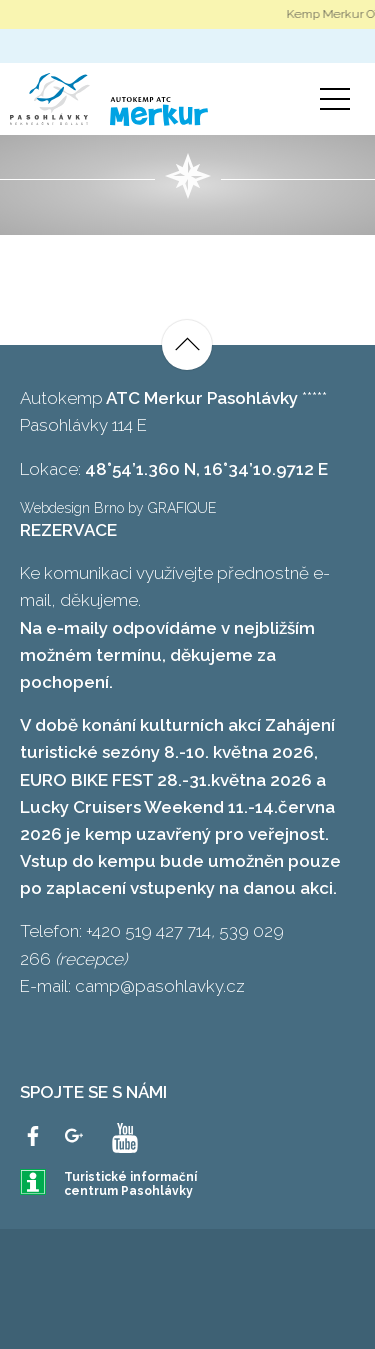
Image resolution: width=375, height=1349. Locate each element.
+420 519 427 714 (148, 931)
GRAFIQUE (182, 508)
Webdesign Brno (72, 508)
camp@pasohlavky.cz (160, 986)
